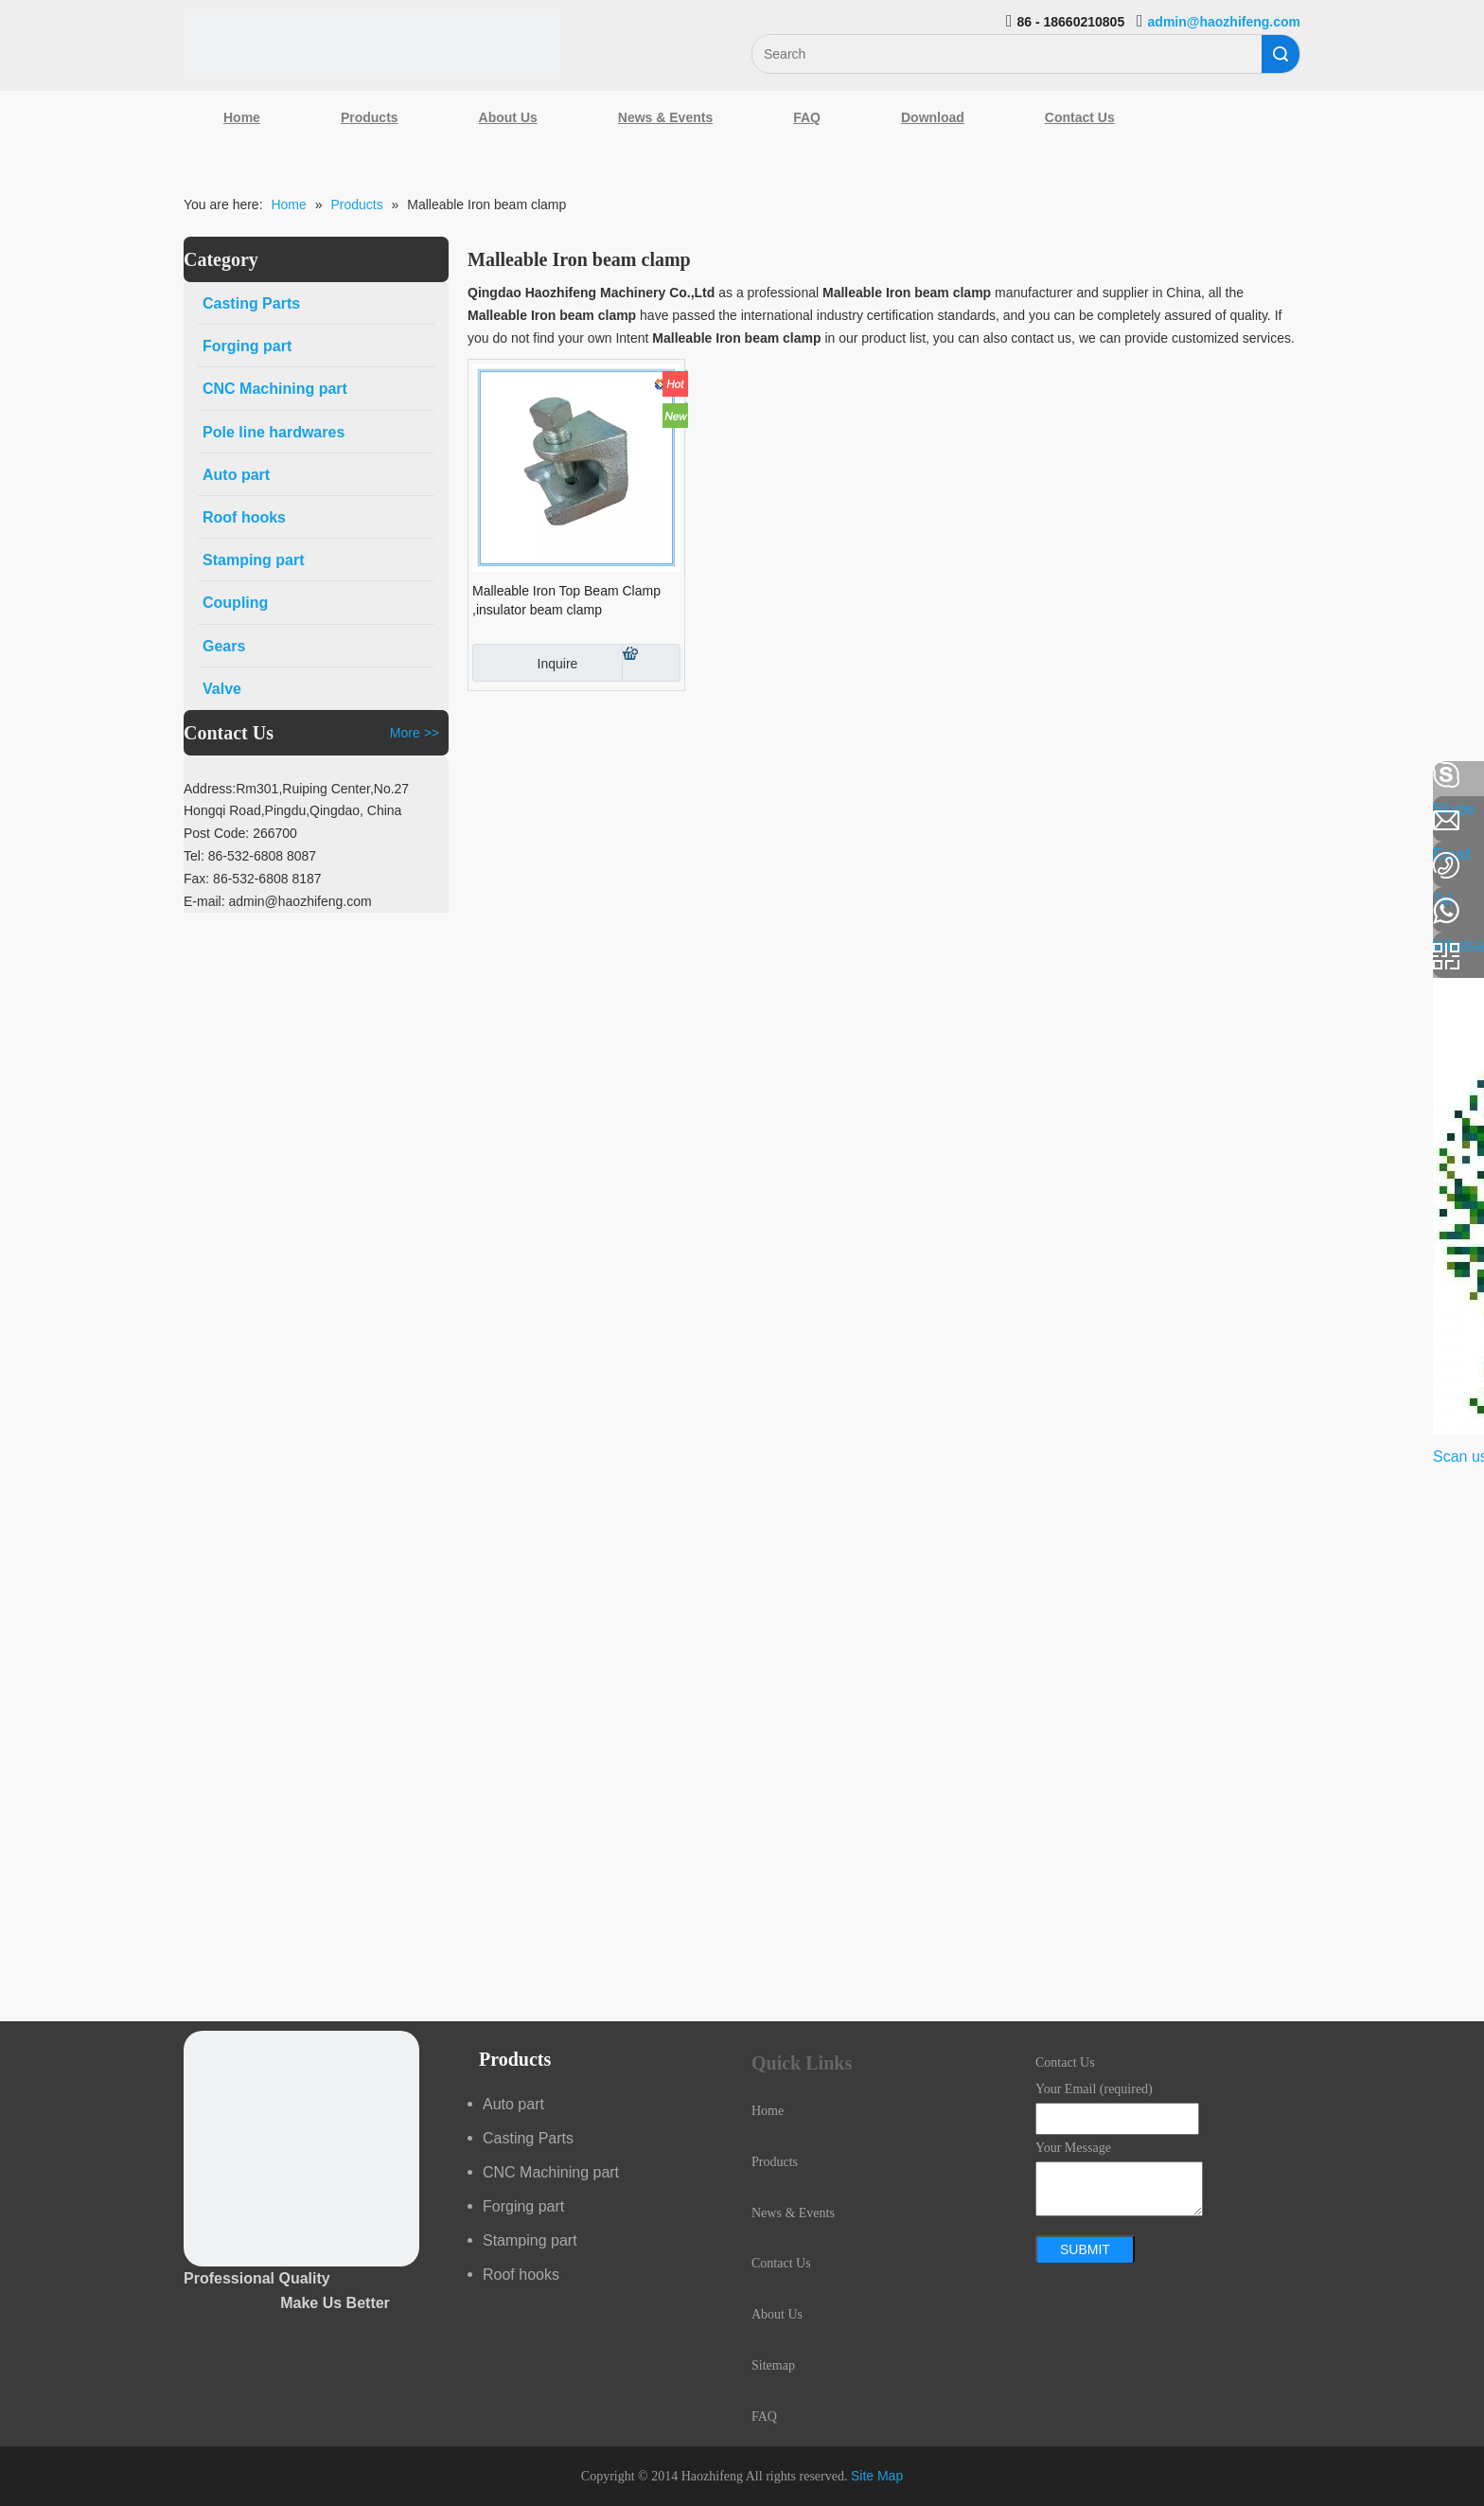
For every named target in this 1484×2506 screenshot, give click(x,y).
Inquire (524, 663)
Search (1280, 54)
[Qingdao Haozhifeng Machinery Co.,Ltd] (372, 44)
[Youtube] (23, 926)
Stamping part (530, 2240)
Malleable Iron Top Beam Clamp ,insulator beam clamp (566, 600)
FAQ (807, 117)
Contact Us (1080, 117)
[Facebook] (23, 775)
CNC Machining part (551, 2172)
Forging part (523, 2206)
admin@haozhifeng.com (1224, 21)
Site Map (877, 2475)
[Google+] (23, 875)
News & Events (665, 117)
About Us (508, 117)
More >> (414, 732)
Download (932, 117)
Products (369, 117)
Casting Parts (528, 2138)
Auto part (513, 2104)
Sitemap (773, 2365)
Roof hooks (521, 2274)
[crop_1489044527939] (301, 2148)
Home (241, 117)
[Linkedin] (23, 825)
